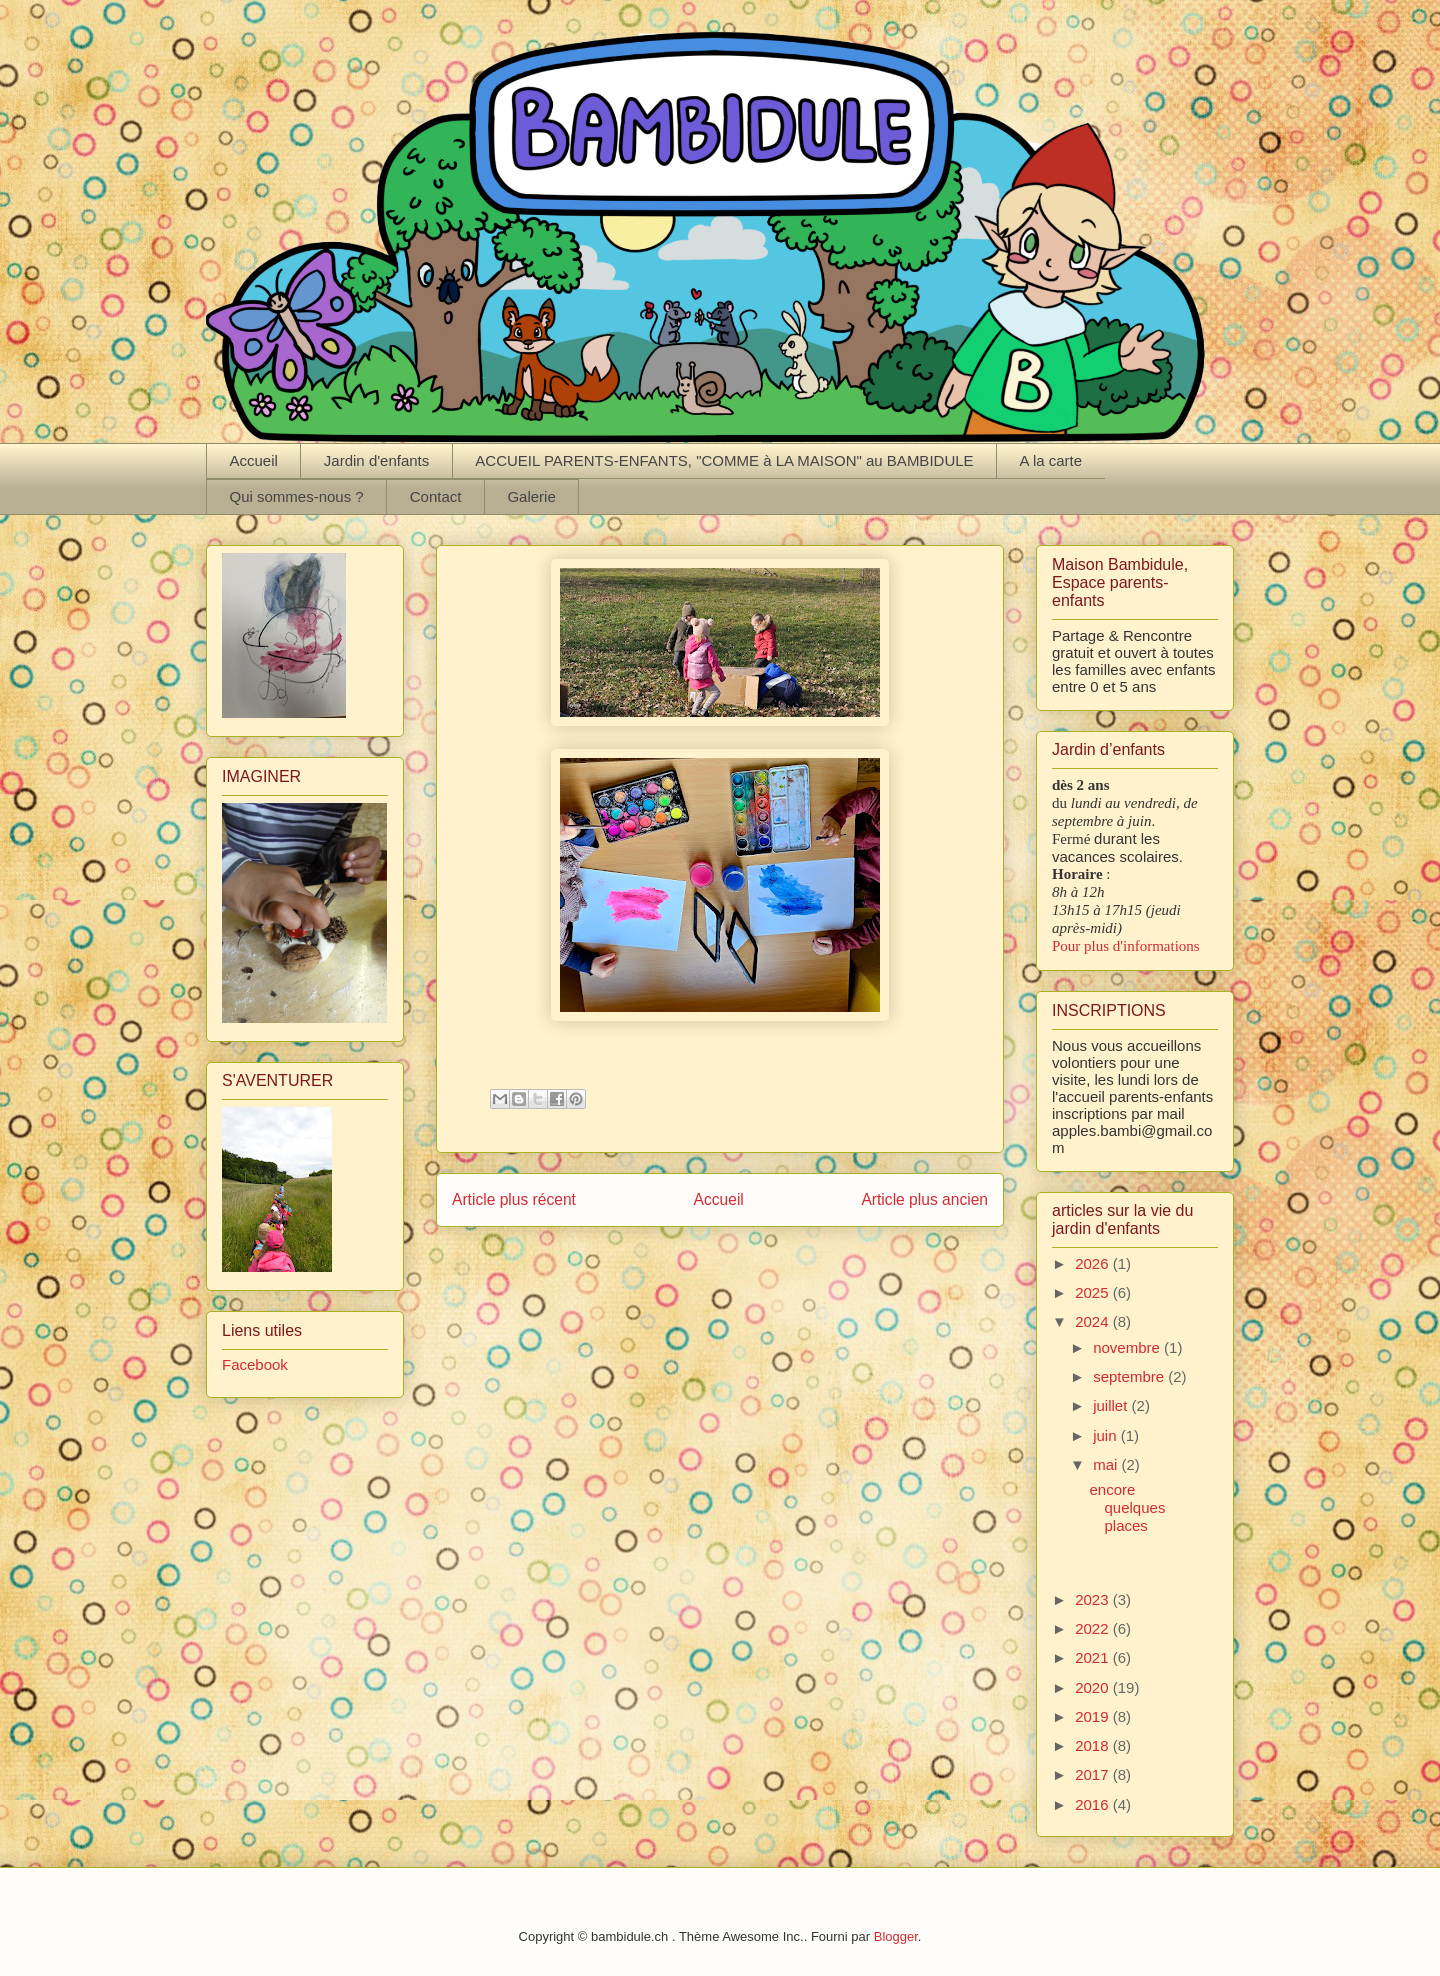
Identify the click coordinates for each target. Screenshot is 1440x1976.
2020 (1094, 1687)
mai (1107, 1464)
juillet (1112, 1405)
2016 (1094, 1804)
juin (1107, 1435)
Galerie (531, 496)
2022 (1094, 1628)
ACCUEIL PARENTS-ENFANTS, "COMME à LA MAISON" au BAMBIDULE (724, 460)
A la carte (1051, 460)
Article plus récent (514, 1199)
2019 (1094, 1716)
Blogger (896, 1936)
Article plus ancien (924, 1199)
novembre (1128, 1347)
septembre (1130, 1376)
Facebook (255, 1364)
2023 (1094, 1599)
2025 (1094, 1292)
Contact (436, 496)
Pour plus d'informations (1126, 946)
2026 (1094, 1263)
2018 (1094, 1745)
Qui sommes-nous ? (297, 496)
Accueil (254, 460)
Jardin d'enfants (376, 460)
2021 (1094, 1657)
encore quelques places (1128, 1507)
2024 (1094, 1321)
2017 (1094, 1774)
